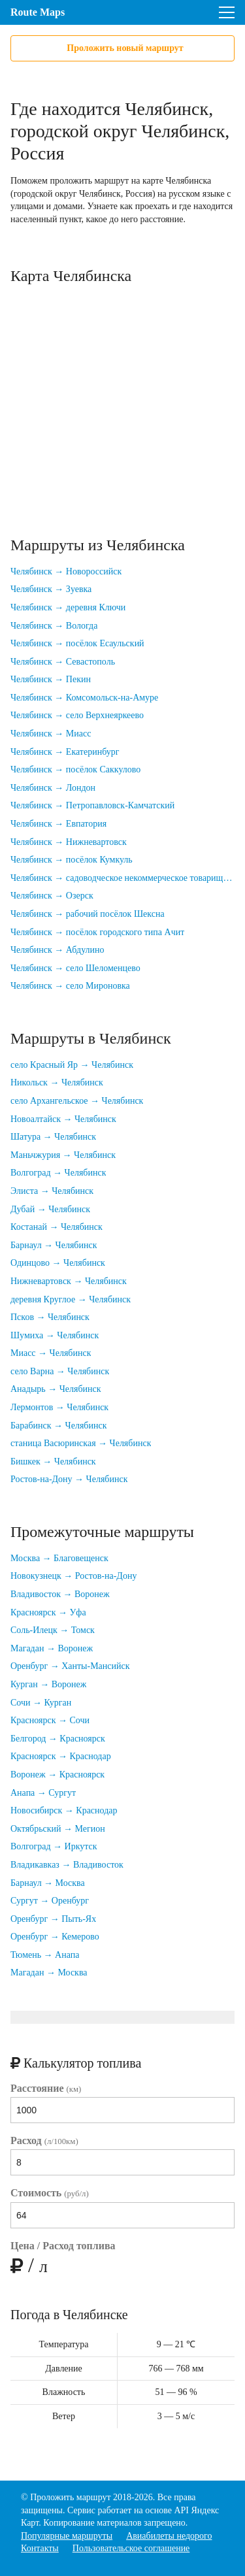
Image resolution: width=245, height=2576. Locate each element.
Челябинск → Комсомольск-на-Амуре (84, 697)
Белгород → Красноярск (57, 1738)
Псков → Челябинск (50, 1317)
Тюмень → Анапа (44, 1955)
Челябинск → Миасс (50, 733)
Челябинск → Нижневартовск (68, 842)
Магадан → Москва (49, 1972)
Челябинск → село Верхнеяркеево (77, 715)
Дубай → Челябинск (50, 1209)
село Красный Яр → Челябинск (71, 1065)
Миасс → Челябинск (50, 1353)
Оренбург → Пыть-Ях (53, 1919)
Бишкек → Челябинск (53, 1461)
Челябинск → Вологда (53, 626)
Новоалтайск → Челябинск (63, 1119)
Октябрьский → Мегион (57, 1829)
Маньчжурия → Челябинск (63, 1155)
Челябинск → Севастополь (62, 662)
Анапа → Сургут (43, 1793)
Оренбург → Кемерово (54, 1936)
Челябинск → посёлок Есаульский (77, 643)
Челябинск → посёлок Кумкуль (71, 860)
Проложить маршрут (70, 2497)
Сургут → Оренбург (49, 1901)
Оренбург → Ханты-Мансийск (70, 1666)
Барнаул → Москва (47, 1883)
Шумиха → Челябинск (54, 1335)
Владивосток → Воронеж (60, 1594)
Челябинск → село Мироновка (70, 986)
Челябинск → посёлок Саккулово (75, 769)
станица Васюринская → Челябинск (80, 1443)
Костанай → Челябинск (56, 1227)
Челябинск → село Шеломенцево (75, 968)
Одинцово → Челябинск (57, 1263)
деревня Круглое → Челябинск (70, 1299)
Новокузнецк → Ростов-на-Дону (73, 1576)
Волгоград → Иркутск (53, 1846)
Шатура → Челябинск (53, 1137)
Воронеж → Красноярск (57, 1774)
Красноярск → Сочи (50, 1720)
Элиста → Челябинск (51, 1191)
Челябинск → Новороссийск (66, 571)
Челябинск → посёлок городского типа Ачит (97, 932)
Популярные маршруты (66, 2536)
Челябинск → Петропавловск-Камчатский (92, 805)
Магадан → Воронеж (51, 1648)
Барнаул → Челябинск (53, 1245)
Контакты (40, 2548)
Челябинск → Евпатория (58, 824)
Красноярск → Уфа (48, 1612)
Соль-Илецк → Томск (52, 1630)
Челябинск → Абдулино (57, 950)
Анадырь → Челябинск (55, 1389)
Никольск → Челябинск (56, 1082)
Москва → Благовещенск (59, 1558)
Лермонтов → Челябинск (59, 1407)
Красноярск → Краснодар (60, 1756)
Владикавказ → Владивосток (66, 1865)
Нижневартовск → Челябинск (68, 1281)
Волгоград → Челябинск (58, 1173)
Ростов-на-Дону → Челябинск (68, 1479)
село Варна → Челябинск (59, 1371)
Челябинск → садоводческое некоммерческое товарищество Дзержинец (122, 878)
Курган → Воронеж (48, 1684)
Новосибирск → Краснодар (64, 1810)
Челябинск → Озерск (51, 895)
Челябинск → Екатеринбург (65, 752)
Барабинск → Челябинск (58, 1425)
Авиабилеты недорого (169, 2536)
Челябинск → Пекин (50, 679)
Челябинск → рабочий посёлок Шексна (87, 914)
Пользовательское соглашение (131, 2548)
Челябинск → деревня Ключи (67, 607)
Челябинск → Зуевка (50, 589)
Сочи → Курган (40, 1703)
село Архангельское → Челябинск (76, 1101)
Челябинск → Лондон (52, 788)
